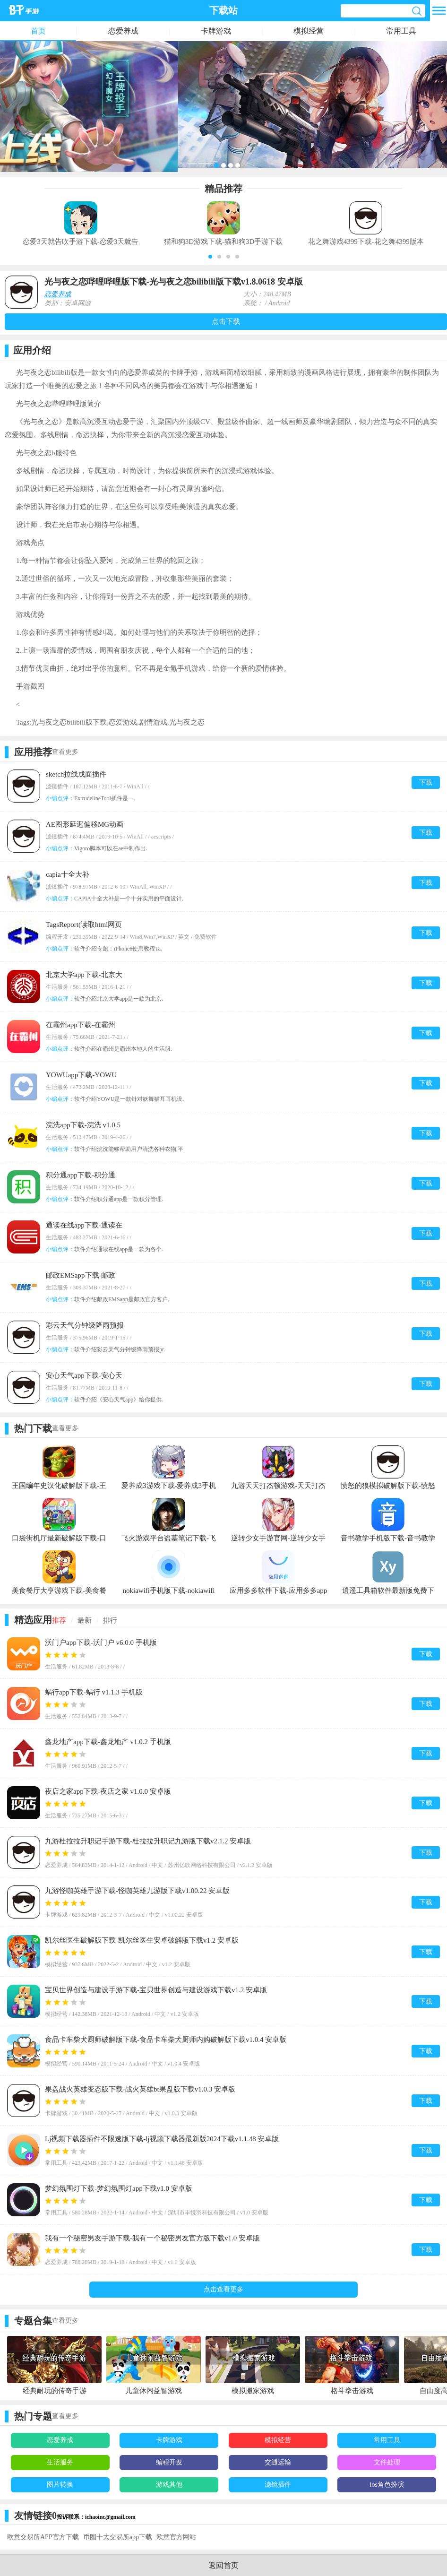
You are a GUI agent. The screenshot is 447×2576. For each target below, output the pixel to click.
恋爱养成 (123, 31)
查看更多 (65, 751)
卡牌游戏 (216, 31)
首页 (38, 31)
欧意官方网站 (176, 2537)
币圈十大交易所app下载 (117, 2537)
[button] (210, 257)
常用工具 (401, 31)
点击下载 (226, 321)
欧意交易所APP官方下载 (43, 2537)
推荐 (59, 1620)
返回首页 (223, 2565)
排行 (110, 1620)
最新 (84, 1620)
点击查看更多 (223, 2289)
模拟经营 (308, 31)
